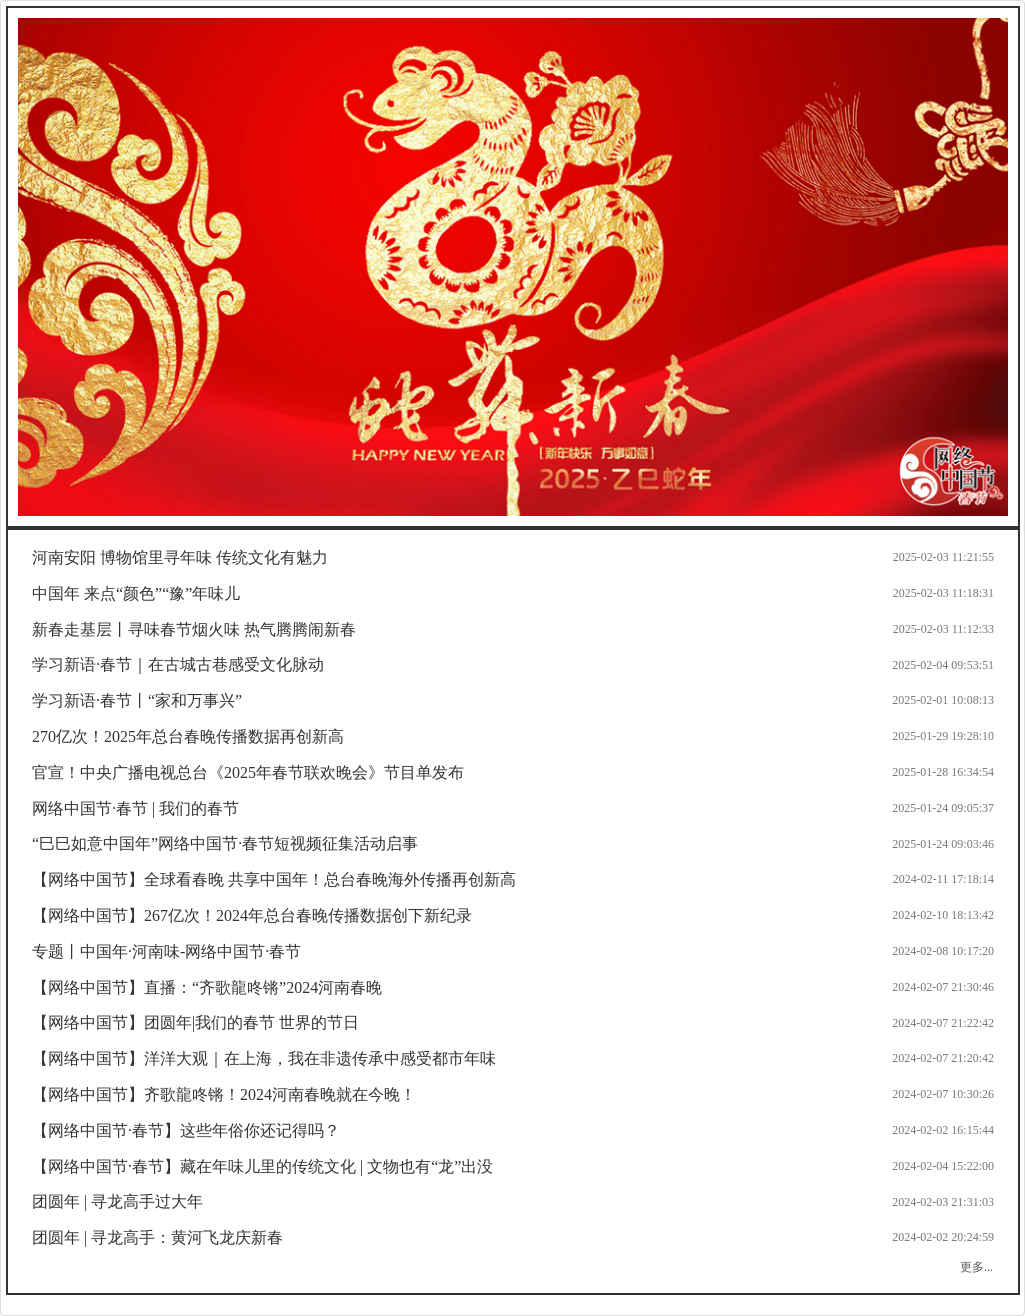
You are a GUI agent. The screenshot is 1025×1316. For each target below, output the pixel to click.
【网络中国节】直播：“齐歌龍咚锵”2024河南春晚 (207, 987)
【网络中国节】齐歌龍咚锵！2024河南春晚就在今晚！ (224, 1094)
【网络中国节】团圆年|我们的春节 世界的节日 (195, 1022)
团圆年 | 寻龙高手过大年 (117, 1201)
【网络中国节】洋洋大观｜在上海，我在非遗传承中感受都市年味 (264, 1058)
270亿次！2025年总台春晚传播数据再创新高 (188, 736)
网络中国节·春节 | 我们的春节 (135, 808)
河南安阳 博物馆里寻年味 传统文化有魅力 (180, 557)
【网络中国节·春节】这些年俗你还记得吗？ (186, 1130)
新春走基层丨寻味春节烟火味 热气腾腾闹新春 (194, 629)
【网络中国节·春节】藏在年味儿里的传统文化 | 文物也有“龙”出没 (262, 1166)
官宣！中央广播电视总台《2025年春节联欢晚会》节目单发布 (248, 772)
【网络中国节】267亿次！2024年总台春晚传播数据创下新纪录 (252, 915)
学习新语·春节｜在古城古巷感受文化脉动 (178, 664)
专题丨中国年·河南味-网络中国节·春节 (166, 951)
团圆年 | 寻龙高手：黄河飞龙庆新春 (157, 1237)
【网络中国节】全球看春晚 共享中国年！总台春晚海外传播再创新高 (274, 879)
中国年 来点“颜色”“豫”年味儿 (136, 593)
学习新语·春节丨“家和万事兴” (137, 700)
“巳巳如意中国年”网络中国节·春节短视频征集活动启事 (225, 843)
